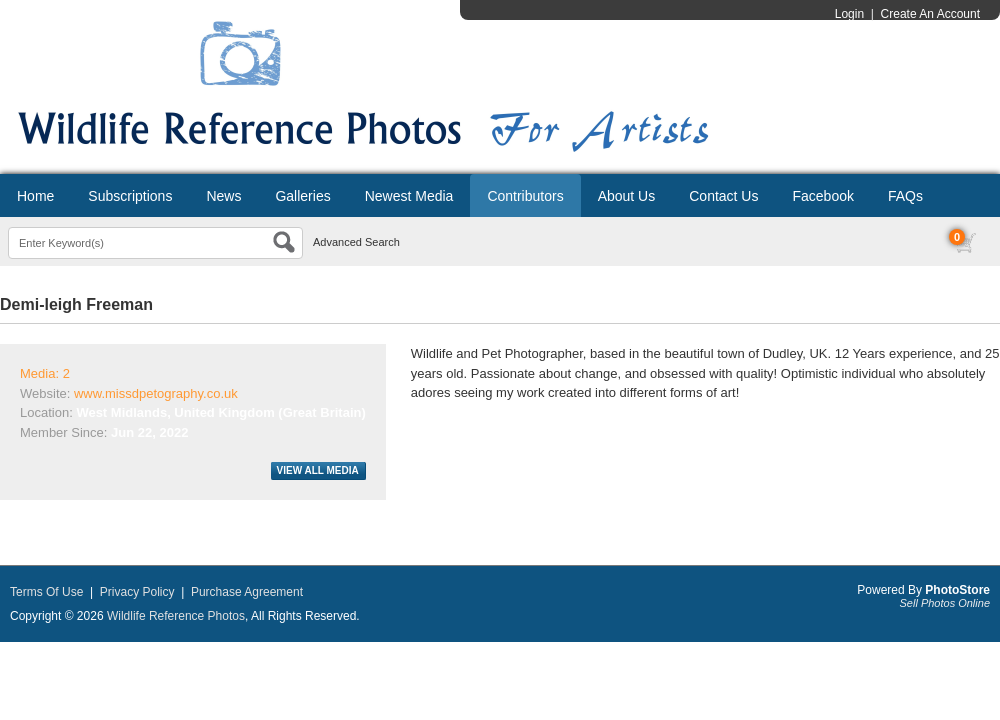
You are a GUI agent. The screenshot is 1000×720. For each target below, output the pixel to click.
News (223, 196)
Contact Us (723, 196)
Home (35, 196)
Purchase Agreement (247, 592)
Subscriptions (130, 196)
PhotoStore (957, 590)
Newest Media (409, 196)
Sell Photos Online (945, 603)
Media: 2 (45, 373)
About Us (627, 196)
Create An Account (930, 14)
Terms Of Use (46, 592)
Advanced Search (356, 242)
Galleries (302, 196)
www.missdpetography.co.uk (156, 393)
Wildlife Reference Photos (176, 616)
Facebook (822, 196)
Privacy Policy (137, 592)
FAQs (905, 196)
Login (849, 14)
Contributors (525, 196)
